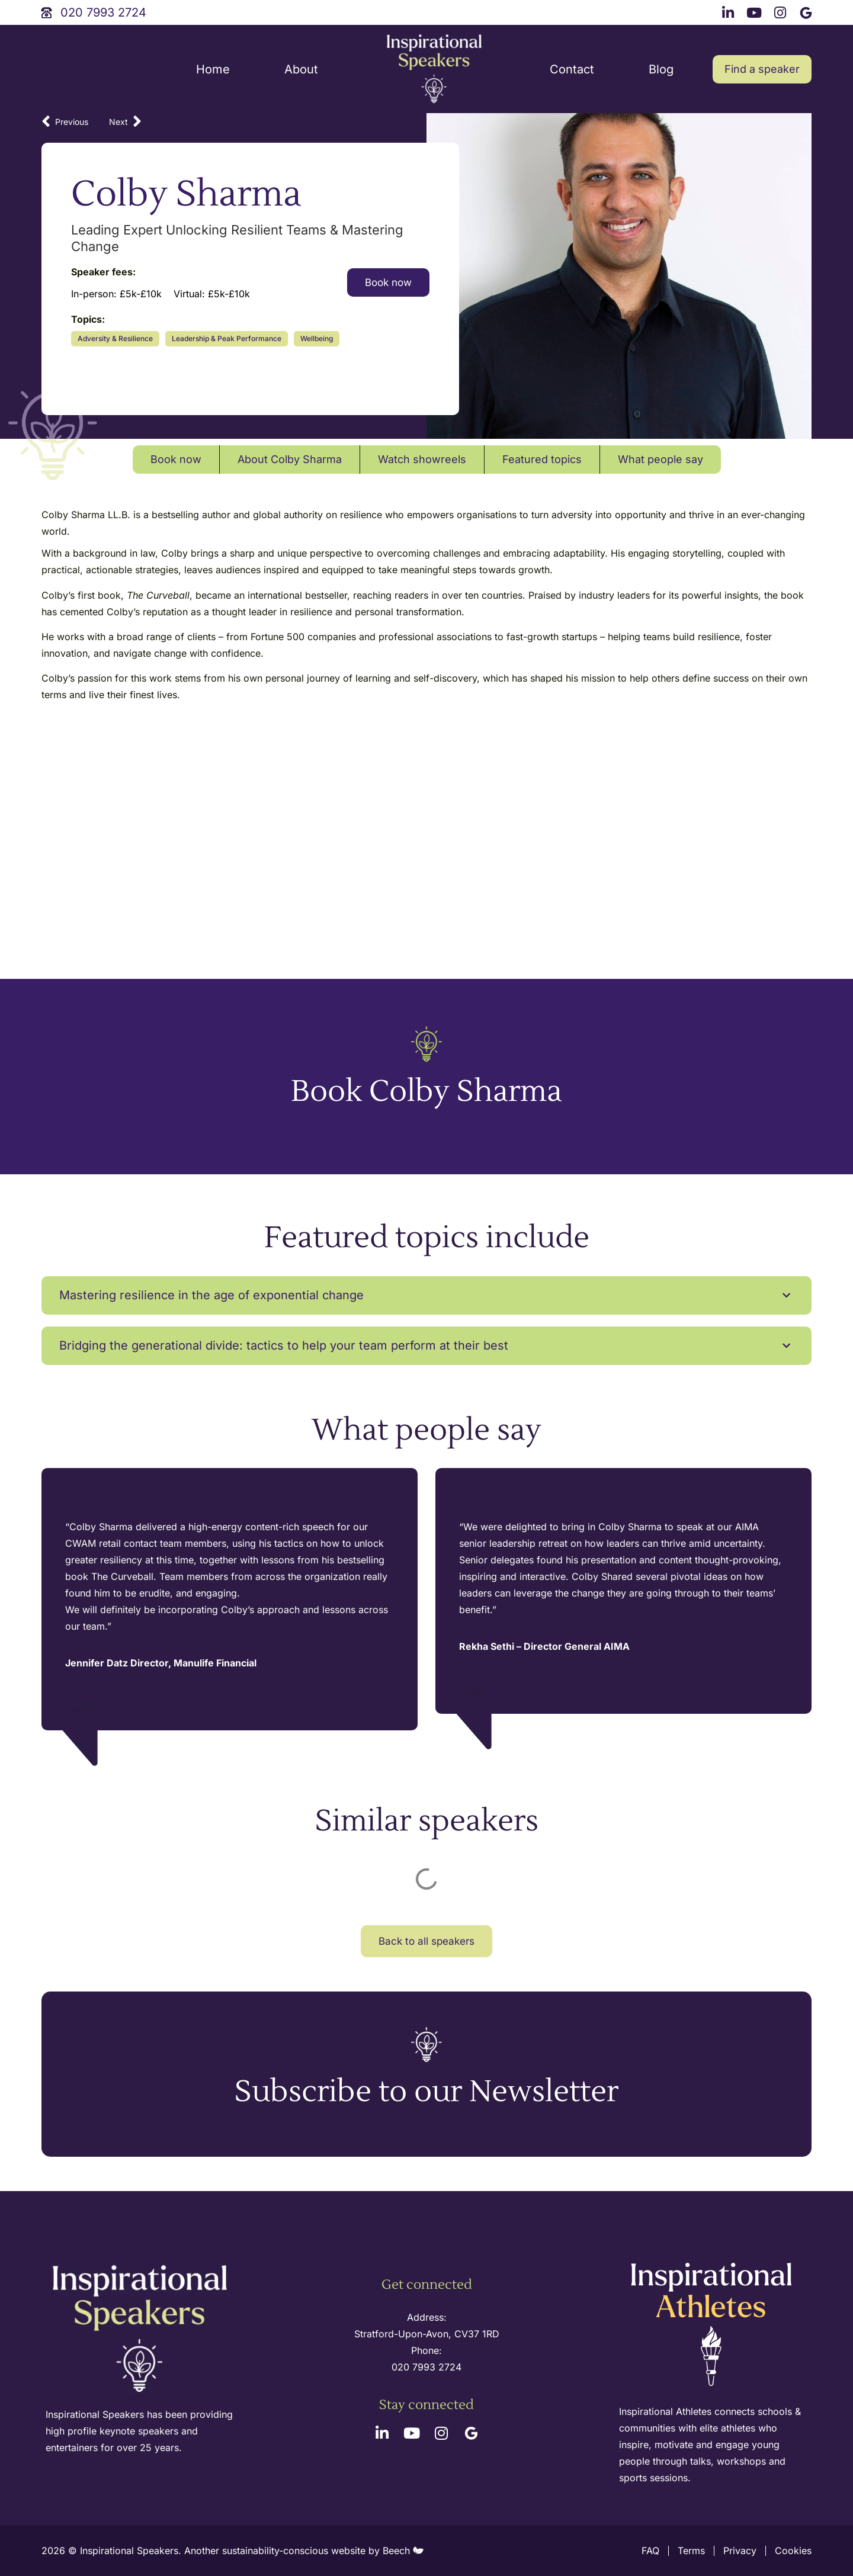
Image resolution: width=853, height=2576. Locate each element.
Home (213, 69)
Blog (661, 69)
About (301, 69)
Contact (572, 69)
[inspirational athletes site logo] (713, 2325)
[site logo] (434, 69)
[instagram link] (782, 11)
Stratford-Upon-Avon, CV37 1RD (426, 2334)
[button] (426, 1295)
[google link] (807, 11)
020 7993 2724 (426, 2367)
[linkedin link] (730, 11)
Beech (403, 2550)
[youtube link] (756, 11)
